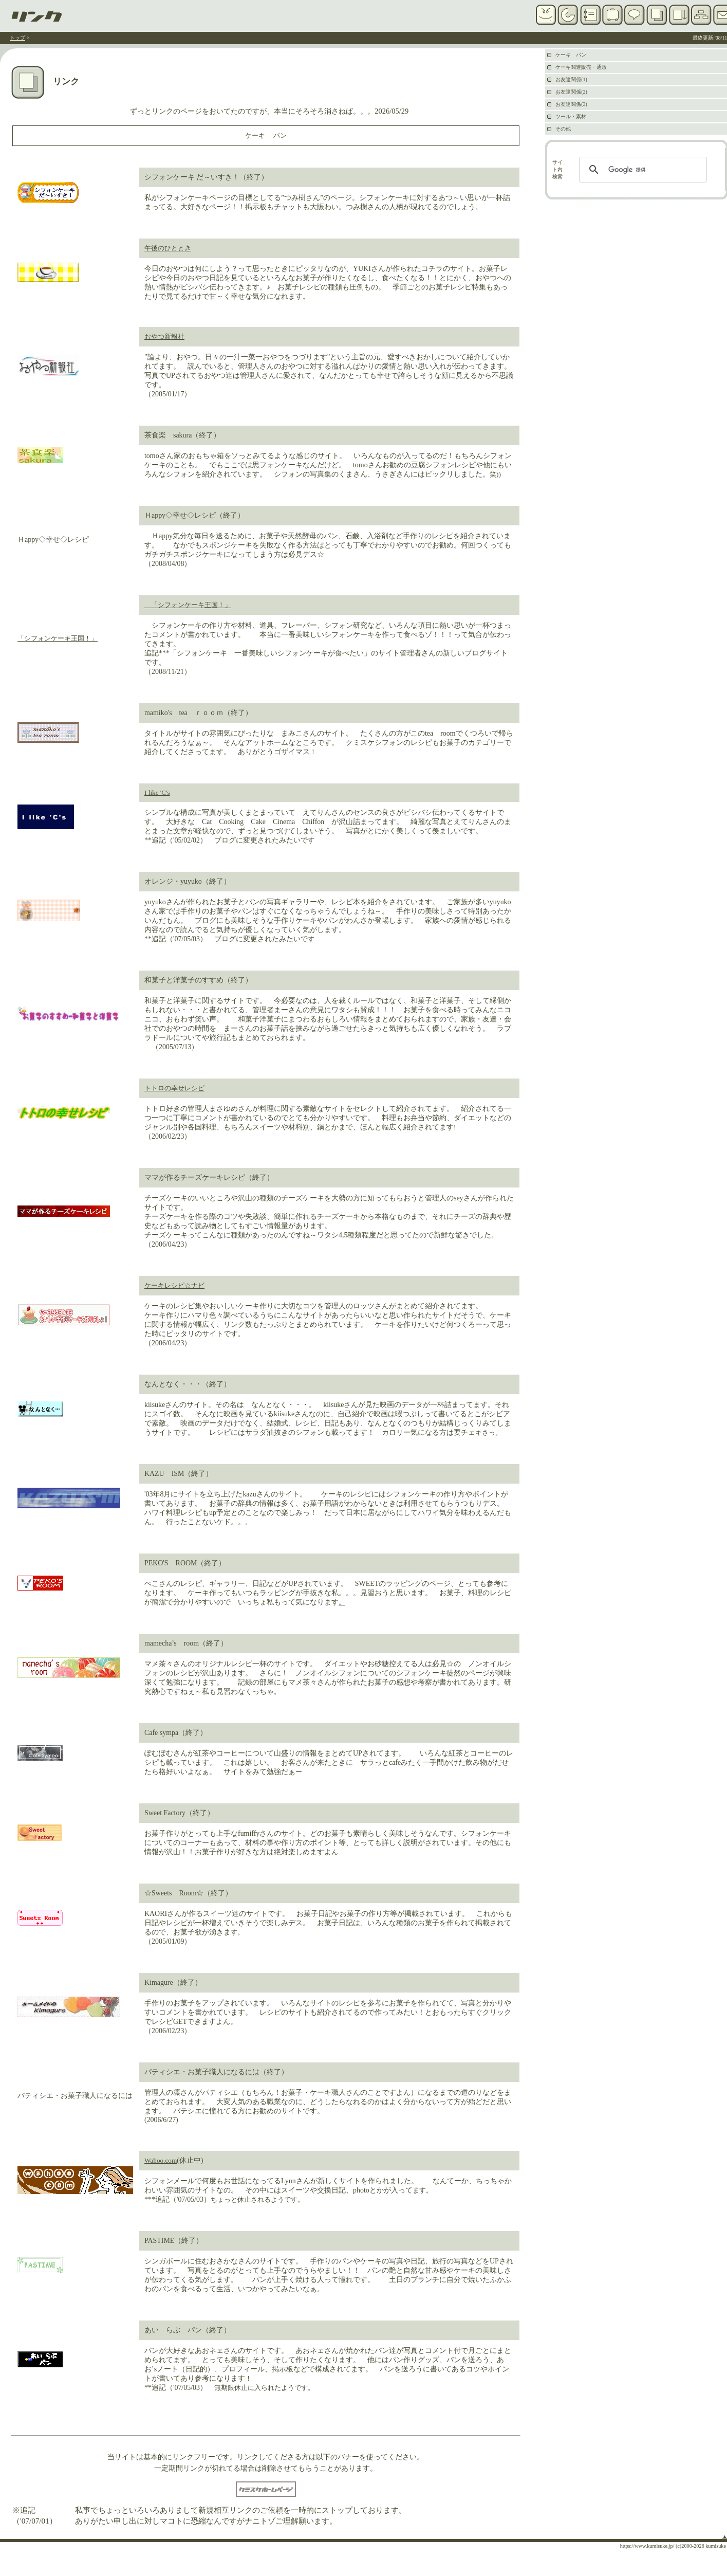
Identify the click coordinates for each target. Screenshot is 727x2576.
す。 (237, 1932)
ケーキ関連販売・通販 (581, 67)
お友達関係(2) (571, 92)
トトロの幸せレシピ (174, 1088)
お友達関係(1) (571, 79)
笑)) (495, 474)
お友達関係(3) (571, 104)
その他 (563, 129)
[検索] (641, 169)
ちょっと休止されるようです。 (257, 2199)
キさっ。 (488, 1432)
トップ (17, 38)
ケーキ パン (266, 135)
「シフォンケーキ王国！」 (57, 638)
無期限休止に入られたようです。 (264, 2387)
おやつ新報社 (164, 336)
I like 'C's (157, 792)
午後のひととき (167, 248)
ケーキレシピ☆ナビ (174, 1285)
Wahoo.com (160, 2160)
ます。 (423, 2190)
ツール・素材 (570, 116)
